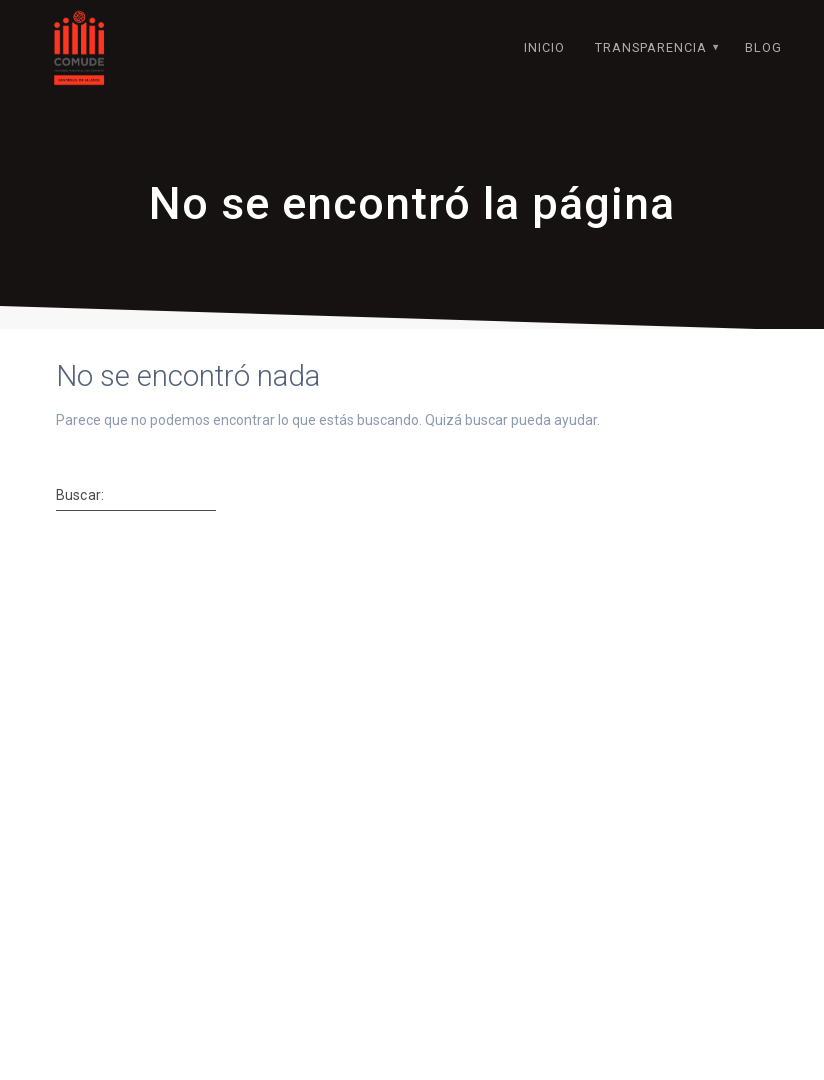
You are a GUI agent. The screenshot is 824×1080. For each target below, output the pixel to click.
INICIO (544, 47)
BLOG (763, 47)
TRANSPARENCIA (651, 47)
